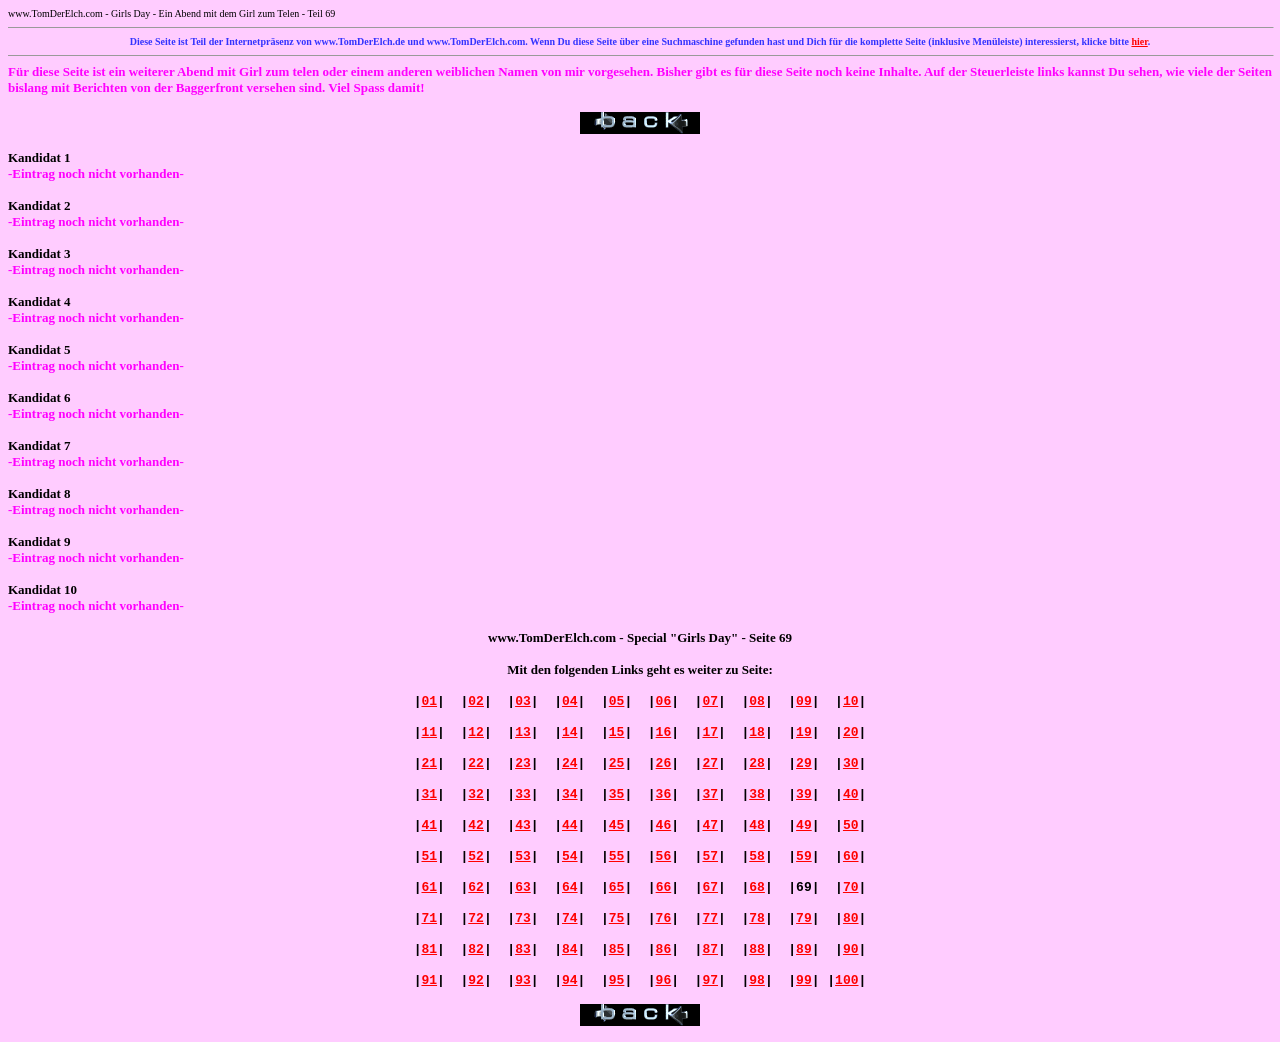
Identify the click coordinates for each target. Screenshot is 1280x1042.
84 (570, 949)
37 (710, 794)
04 (570, 701)
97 (710, 980)
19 (804, 732)
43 (523, 825)
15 (617, 732)
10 (851, 701)
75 (617, 918)
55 (617, 856)
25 (617, 763)
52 (476, 856)
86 (664, 949)
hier (1139, 41)
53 (523, 856)
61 (429, 887)
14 (570, 732)
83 (523, 949)
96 (664, 980)
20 (851, 732)
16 (664, 732)
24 (570, 763)
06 (664, 701)
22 (476, 763)
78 (757, 918)
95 (617, 980)
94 (570, 980)
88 (757, 949)
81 (429, 949)
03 (523, 701)
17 (710, 732)
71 (429, 918)
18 (757, 732)
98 (757, 980)
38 (757, 794)
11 (429, 732)
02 (476, 701)
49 (804, 825)
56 (664, 856)
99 (804, 980)
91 (429, 980)
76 (664, 918)
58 (757, 856)
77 (710, 918)
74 (570, 918)
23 (523, 763)
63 (523, 887)
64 (570, 887)
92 (476, 980)
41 (429, 825)
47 (710, 825)
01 (429, 701)
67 (710, 887)
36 (664, 794)
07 (710, 701)
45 (617, 825)
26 (664, 763)
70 (851, 887)
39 (804, 794)
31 (429, 794)
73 (523, 918)
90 (851, 949)
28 (757, 763)
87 (710, 949)
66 (664, 887)
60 (851, 856)
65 (617, 887)
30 (851, 763)
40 (851, 794)
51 (429, 856)
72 (476, 918)
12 (476, 732)
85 (617, 949)
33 (523, 794)
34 (570, 794)
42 (476, 825)
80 (851, 918)
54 (570, 856)
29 (804, 763)
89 (804, 949)
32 (476, 794)
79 (804, 918)
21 (429, 763)
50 (851, 825)
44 (570, 825)
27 (710, 763)
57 (710, 856)
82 (476, 949)
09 (804, 701)
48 (757, 825)
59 (804, 856)
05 (617, 701)
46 (664, 825)
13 (523, 732)
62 (476, 887)
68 (757, 887)
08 (757, 701)
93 (523, 980)
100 (846, 980)
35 (617, 794)
